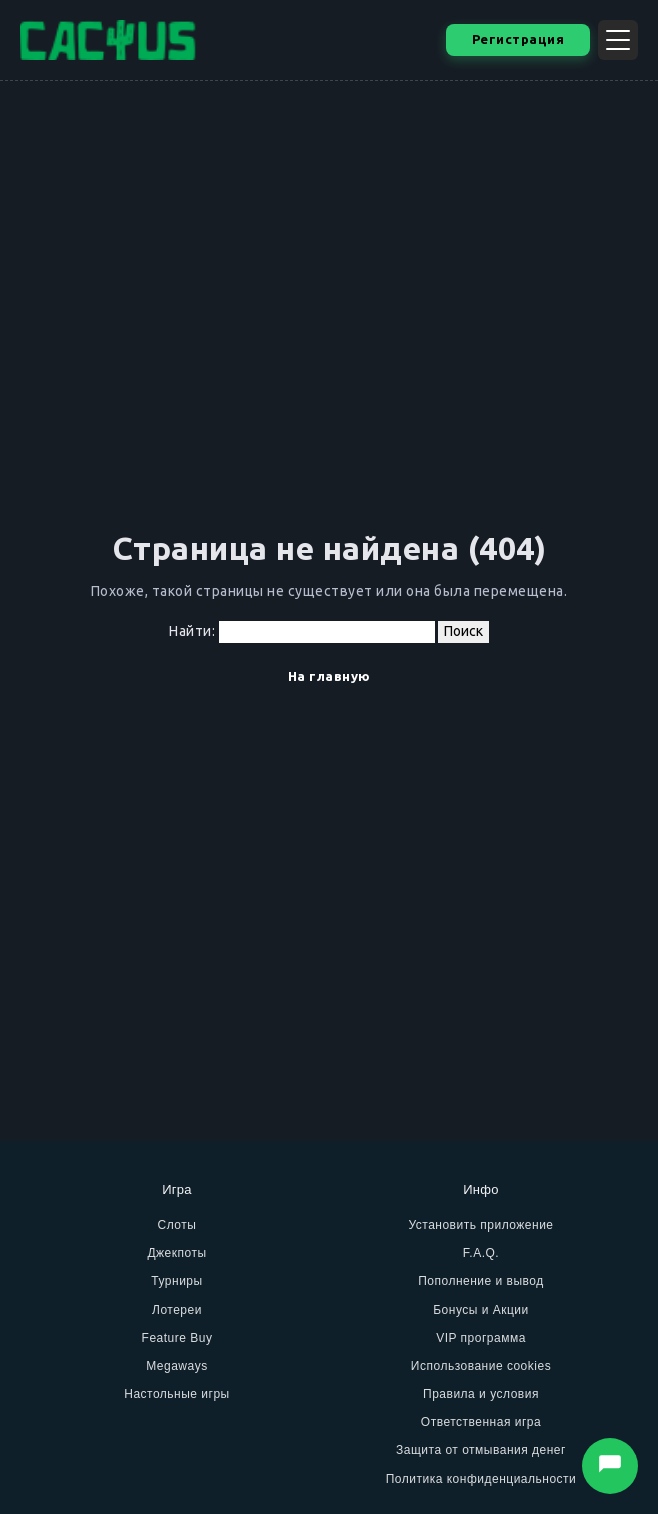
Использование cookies (481, 1366)
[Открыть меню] (618, 40)
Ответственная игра (481, 1422)
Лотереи (177, 1310)
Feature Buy (177, 1338)
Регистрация (518, 39)
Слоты (177, 1225)
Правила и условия (481, 1394)
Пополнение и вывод (481, 1281)
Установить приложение (480, 1225)
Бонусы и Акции (481, 1310)
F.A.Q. (481, 1253)
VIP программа (481, 1338)
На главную (329, 676)
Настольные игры (177, 1394)
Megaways (176, 1366)
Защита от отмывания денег (481, 1450)
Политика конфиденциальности (481, 1479)
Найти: (192, 631)
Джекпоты (176, 1253)
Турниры (176, 1281)
